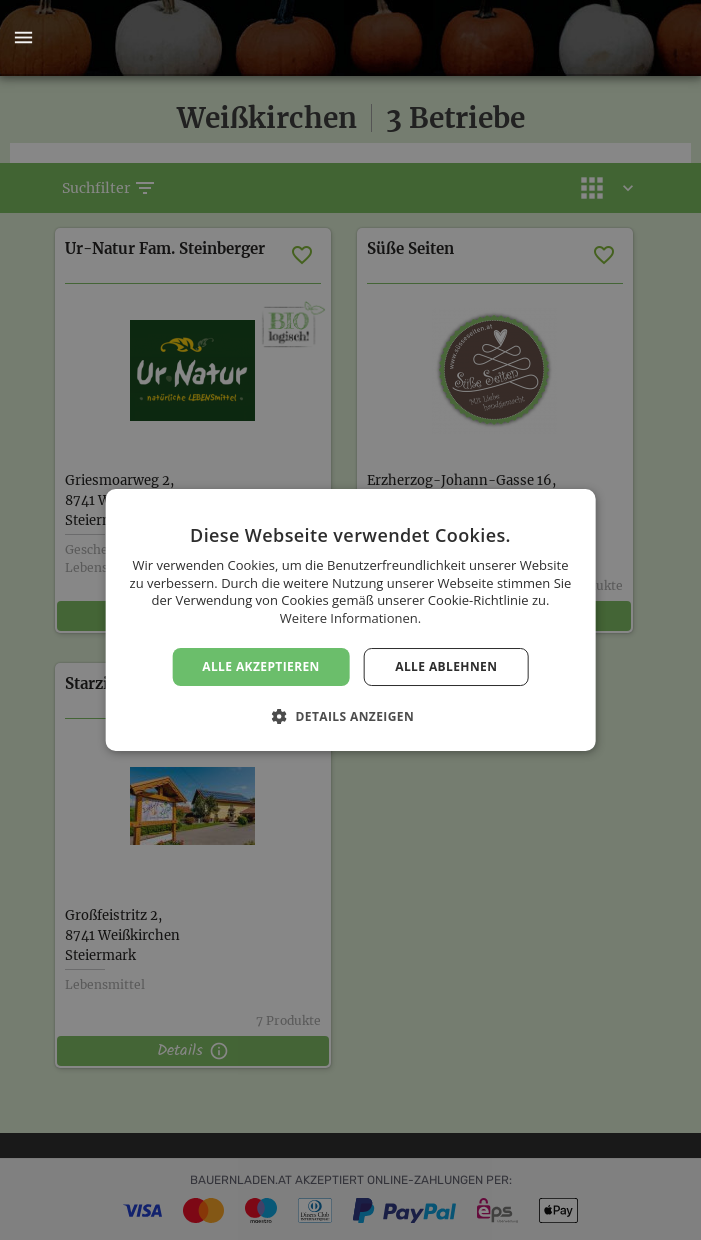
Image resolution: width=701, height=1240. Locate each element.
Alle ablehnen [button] (446, 666)
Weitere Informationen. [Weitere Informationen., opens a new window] (350, 618)
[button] (23, 38)
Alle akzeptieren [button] (261, 666)
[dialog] (350, 620)
